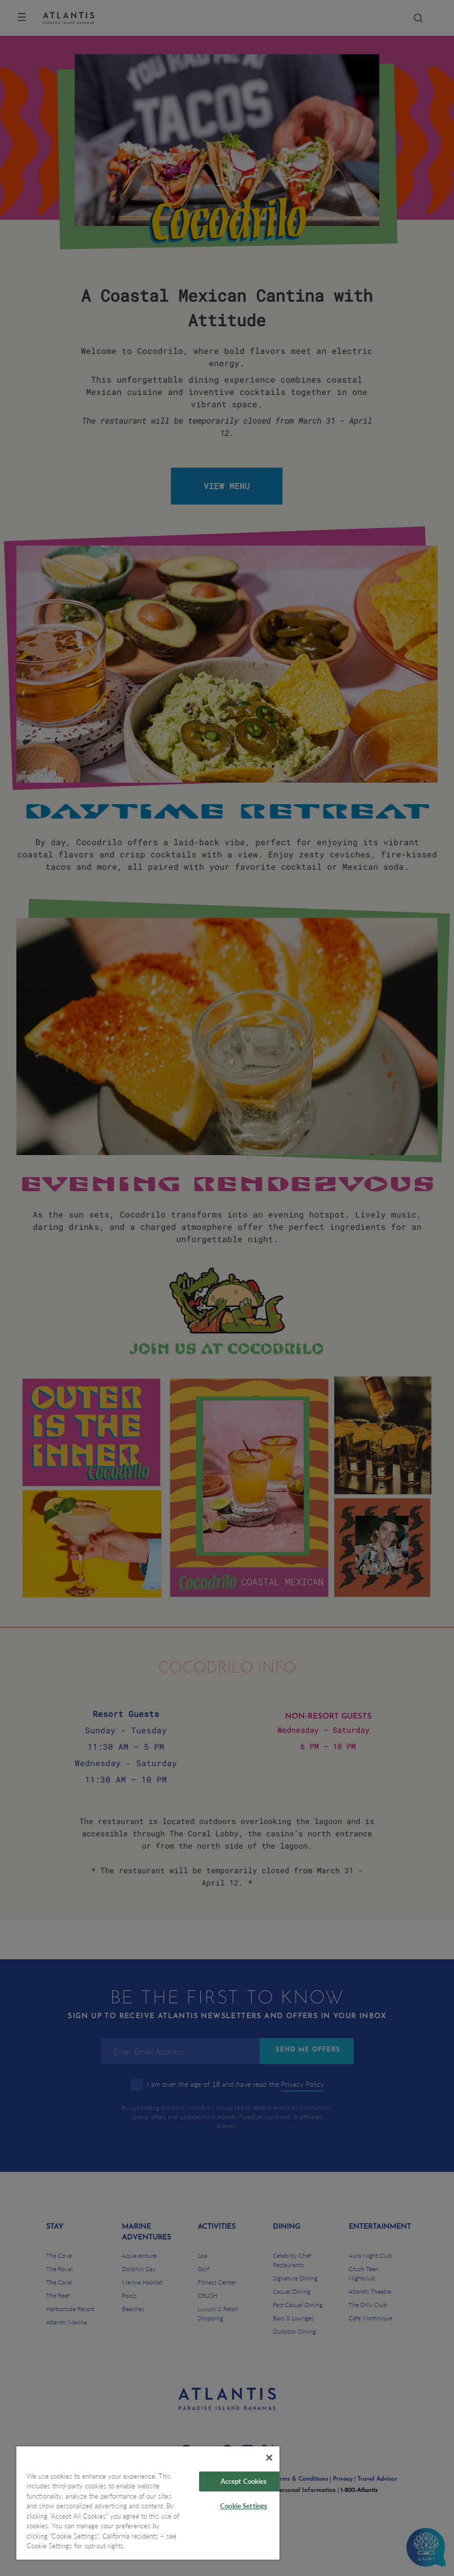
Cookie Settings (243, 2506)
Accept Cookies (244, 2481)
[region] (147, 2503)
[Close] (269, 2458)
